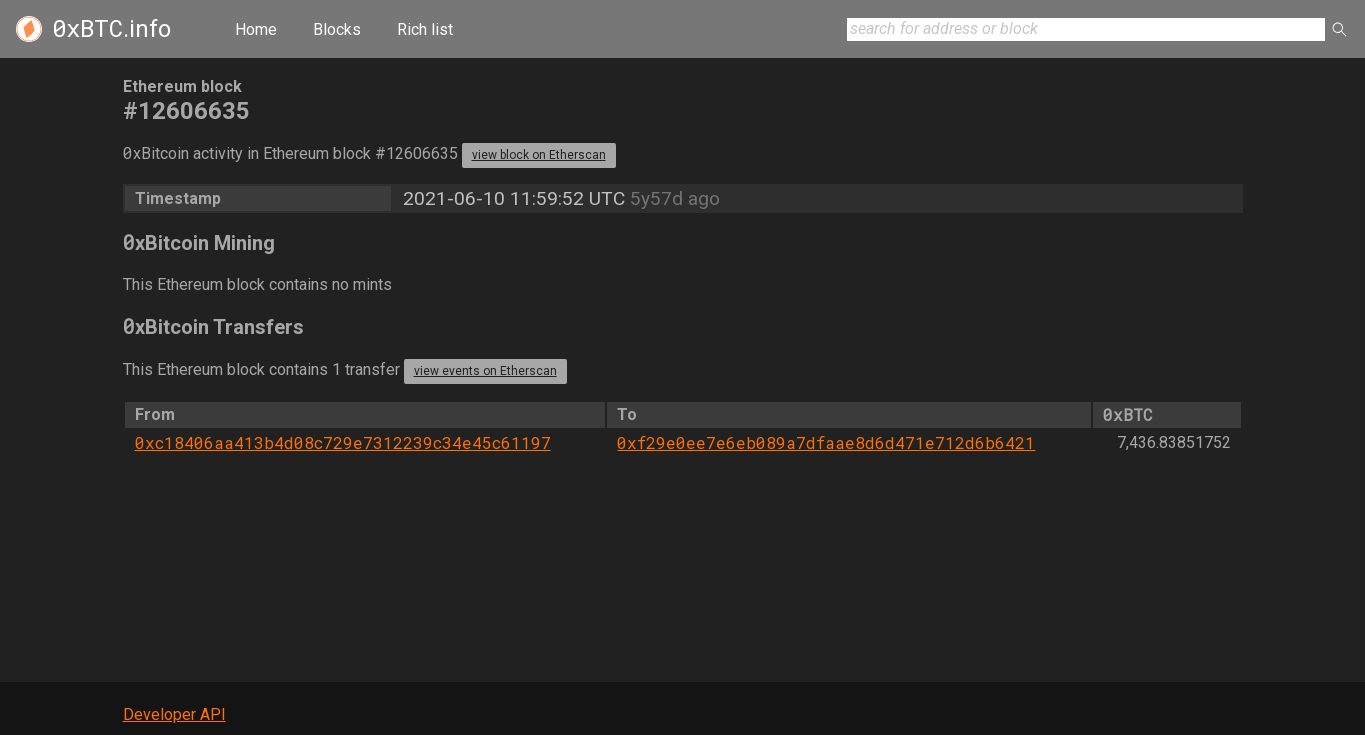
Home (256, 29)
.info (111, 29)
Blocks (337, 29)
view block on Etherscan (539, 155)
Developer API (174, 714)
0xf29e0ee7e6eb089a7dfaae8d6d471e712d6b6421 (826, 442)
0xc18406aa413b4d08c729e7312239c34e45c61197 (343, 442)
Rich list (425, 29)
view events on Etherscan (485, 371)
